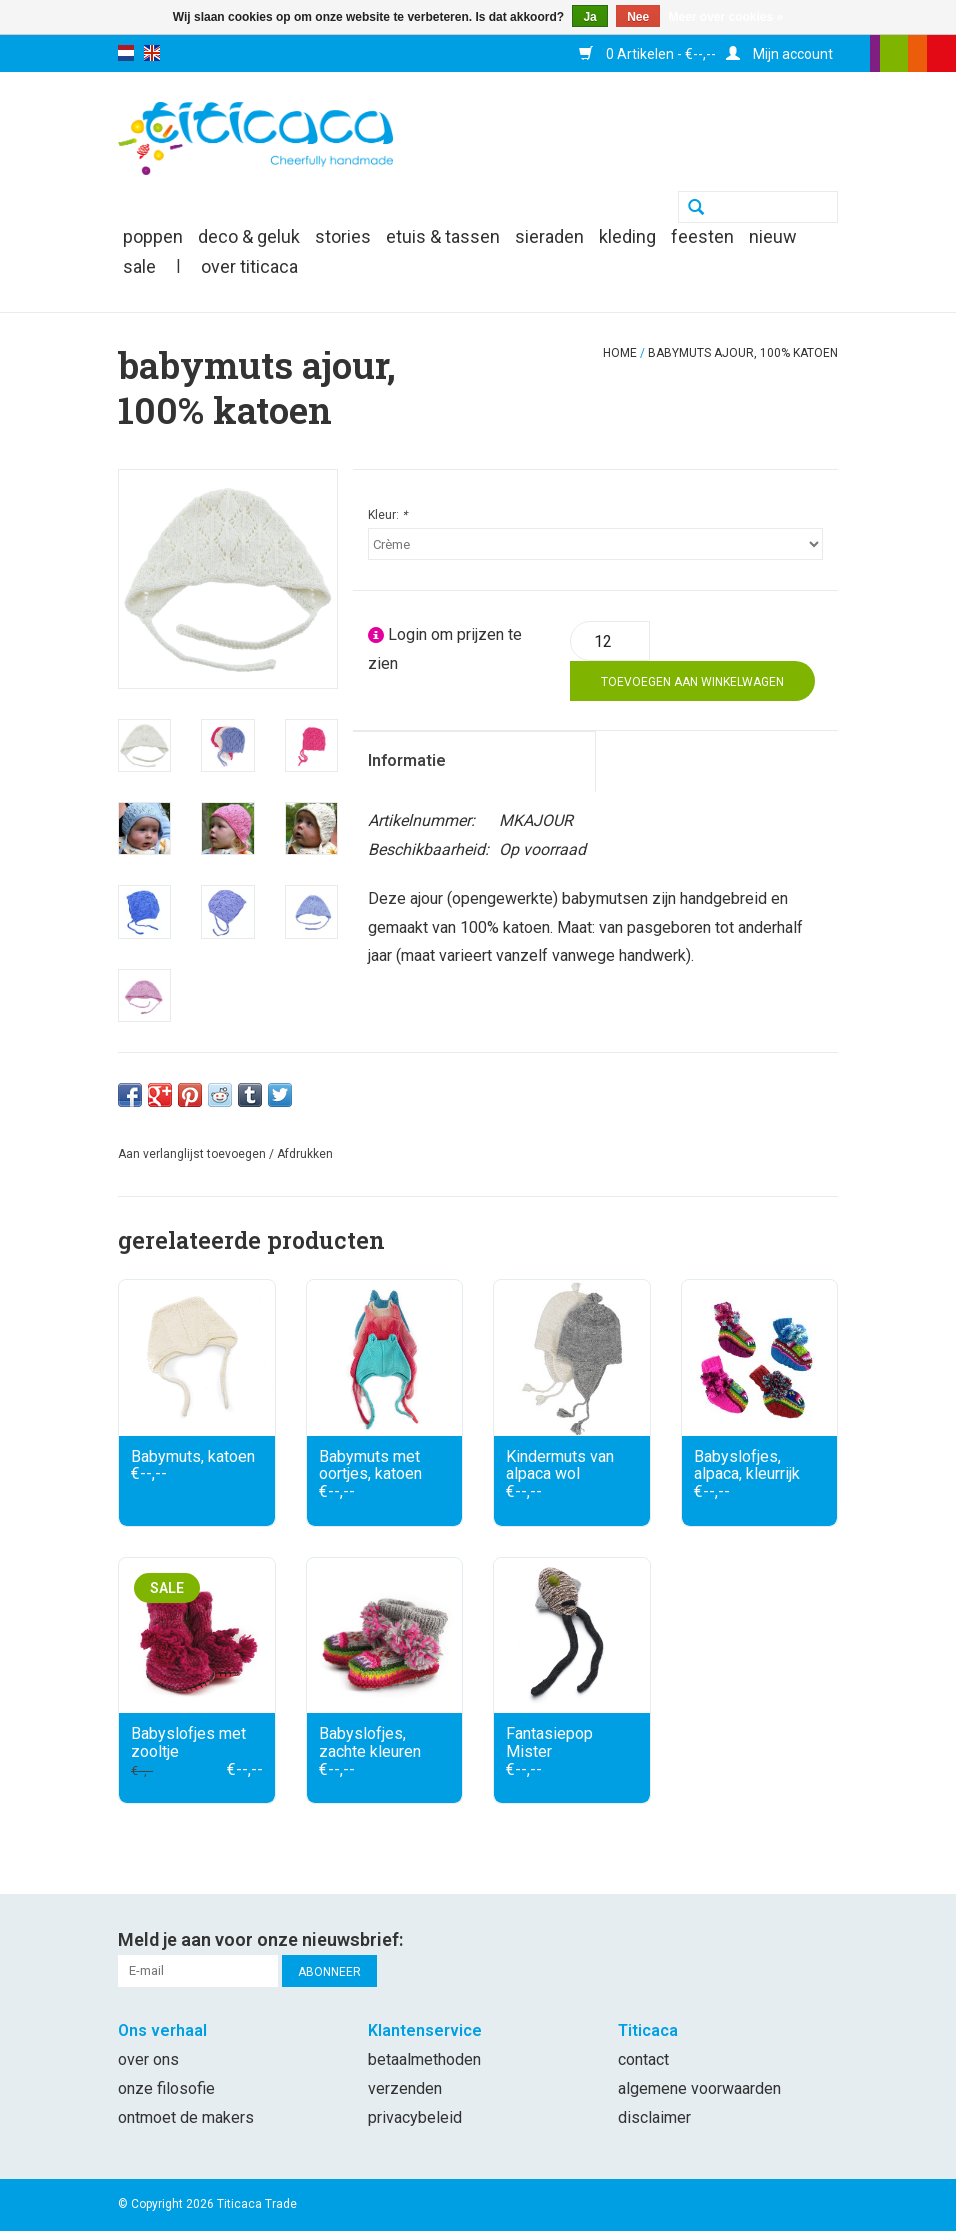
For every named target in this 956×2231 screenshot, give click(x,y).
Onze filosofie (166, 2088)
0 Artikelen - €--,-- (647, 54)
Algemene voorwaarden (699, 2088)
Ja (589, 17)
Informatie (407, 760)
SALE (139, 266)
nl (126, 53)
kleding (627, 236)
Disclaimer (654, 2117)
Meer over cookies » (726, 17)
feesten (702, 236)
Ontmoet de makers (186, 2117)
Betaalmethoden (424, 2059)
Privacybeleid (415, 2117)
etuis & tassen (443, 236)
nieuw (773, 236)
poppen (153, 236)
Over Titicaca (249, 266)
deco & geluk (249, 236)
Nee (638, 17)
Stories (343, 236)
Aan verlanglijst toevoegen (192, 1154)
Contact (643, 2059)
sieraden (549, 236)
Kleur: (387, 515)
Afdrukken (305, 1154)
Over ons (148, 2059)
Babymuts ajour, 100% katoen (743, 353)
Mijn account (779, 54)
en (152, 53)
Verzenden (405, 2088)
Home (620, 353)
